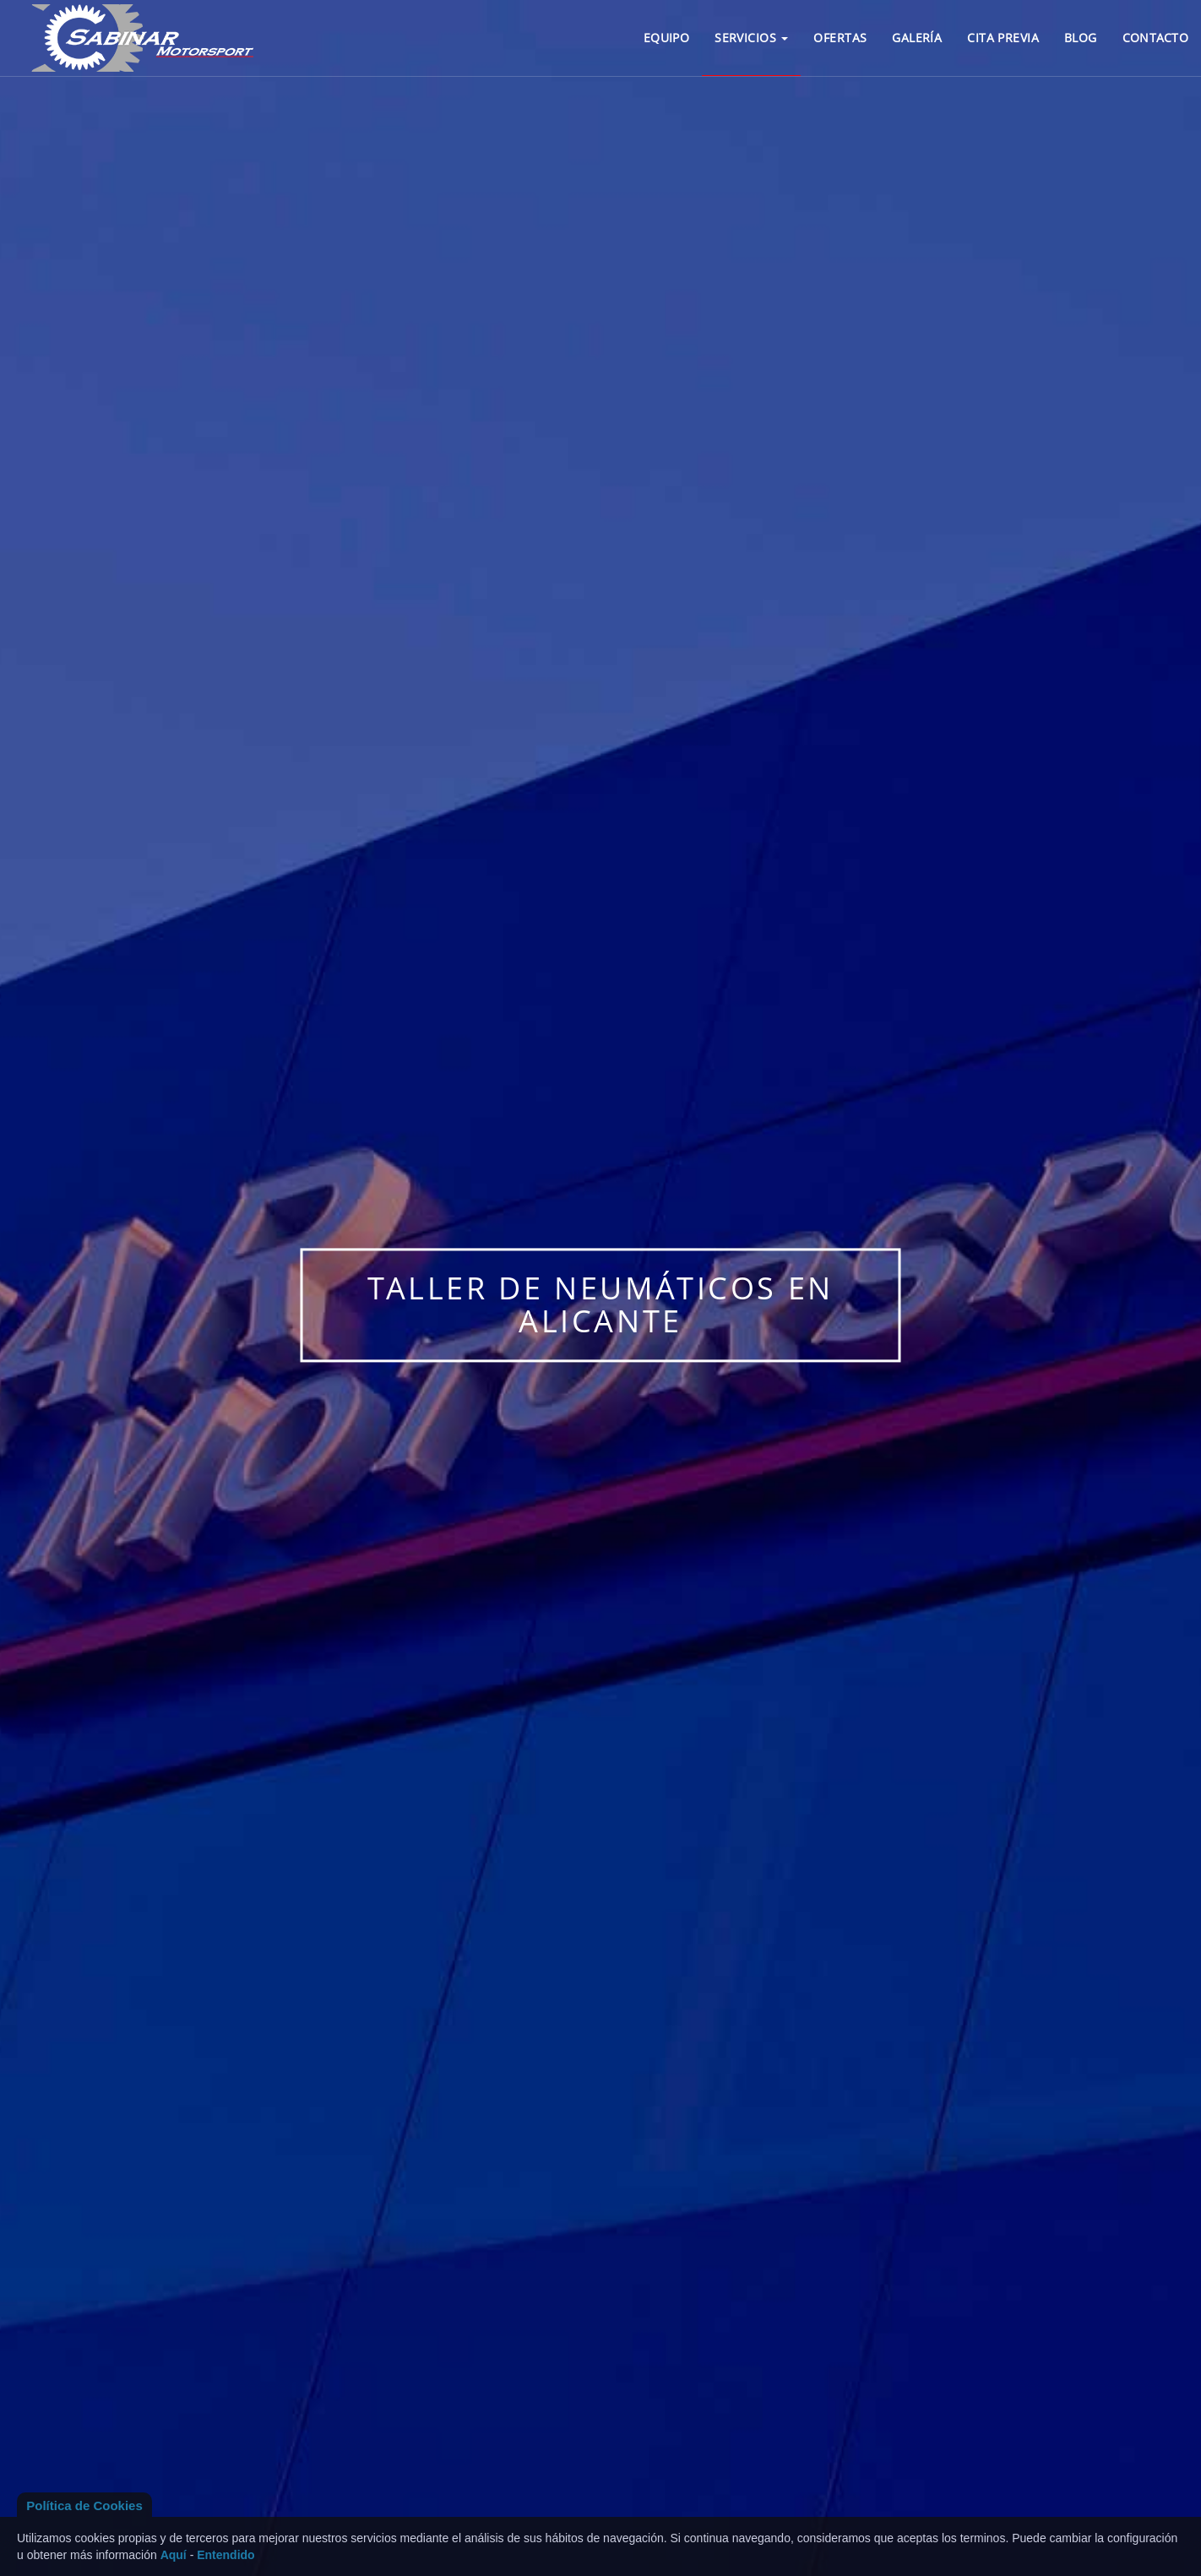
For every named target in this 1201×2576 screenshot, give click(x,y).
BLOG (1080, 38)
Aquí (173, 2555)
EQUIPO (667, 38)
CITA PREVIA (1003, 38)
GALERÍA (917, 38)
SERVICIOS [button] (751, 38)
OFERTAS (840, 38)
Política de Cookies (84, 2505)
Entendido (225, 2555)
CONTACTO (1155, 38)
